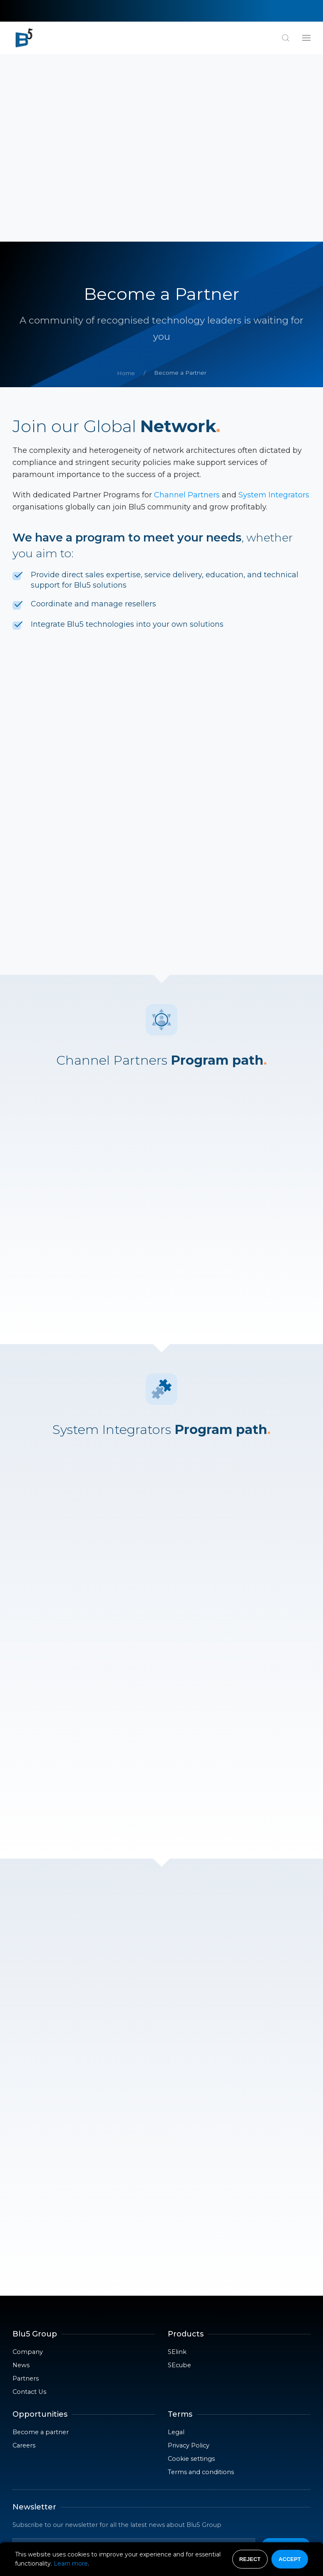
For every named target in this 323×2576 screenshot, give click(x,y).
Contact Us (29, 2204)
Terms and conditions (201, 2284)
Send (286, 2358)
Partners (25, 2191)
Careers (23, 2258)
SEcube (179, 2177)
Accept (289, 2559)
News (21, 2177)
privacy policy (131, 2380)
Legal (176, 2244)
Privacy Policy (188, 2258)
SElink (177, 2164)
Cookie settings (191, 2271)
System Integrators (274, 307)
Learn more (71, 2563)
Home (126, 185)
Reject (250, 2559)
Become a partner (40, 2244)
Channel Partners (187, 307)
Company (27, 2164)
